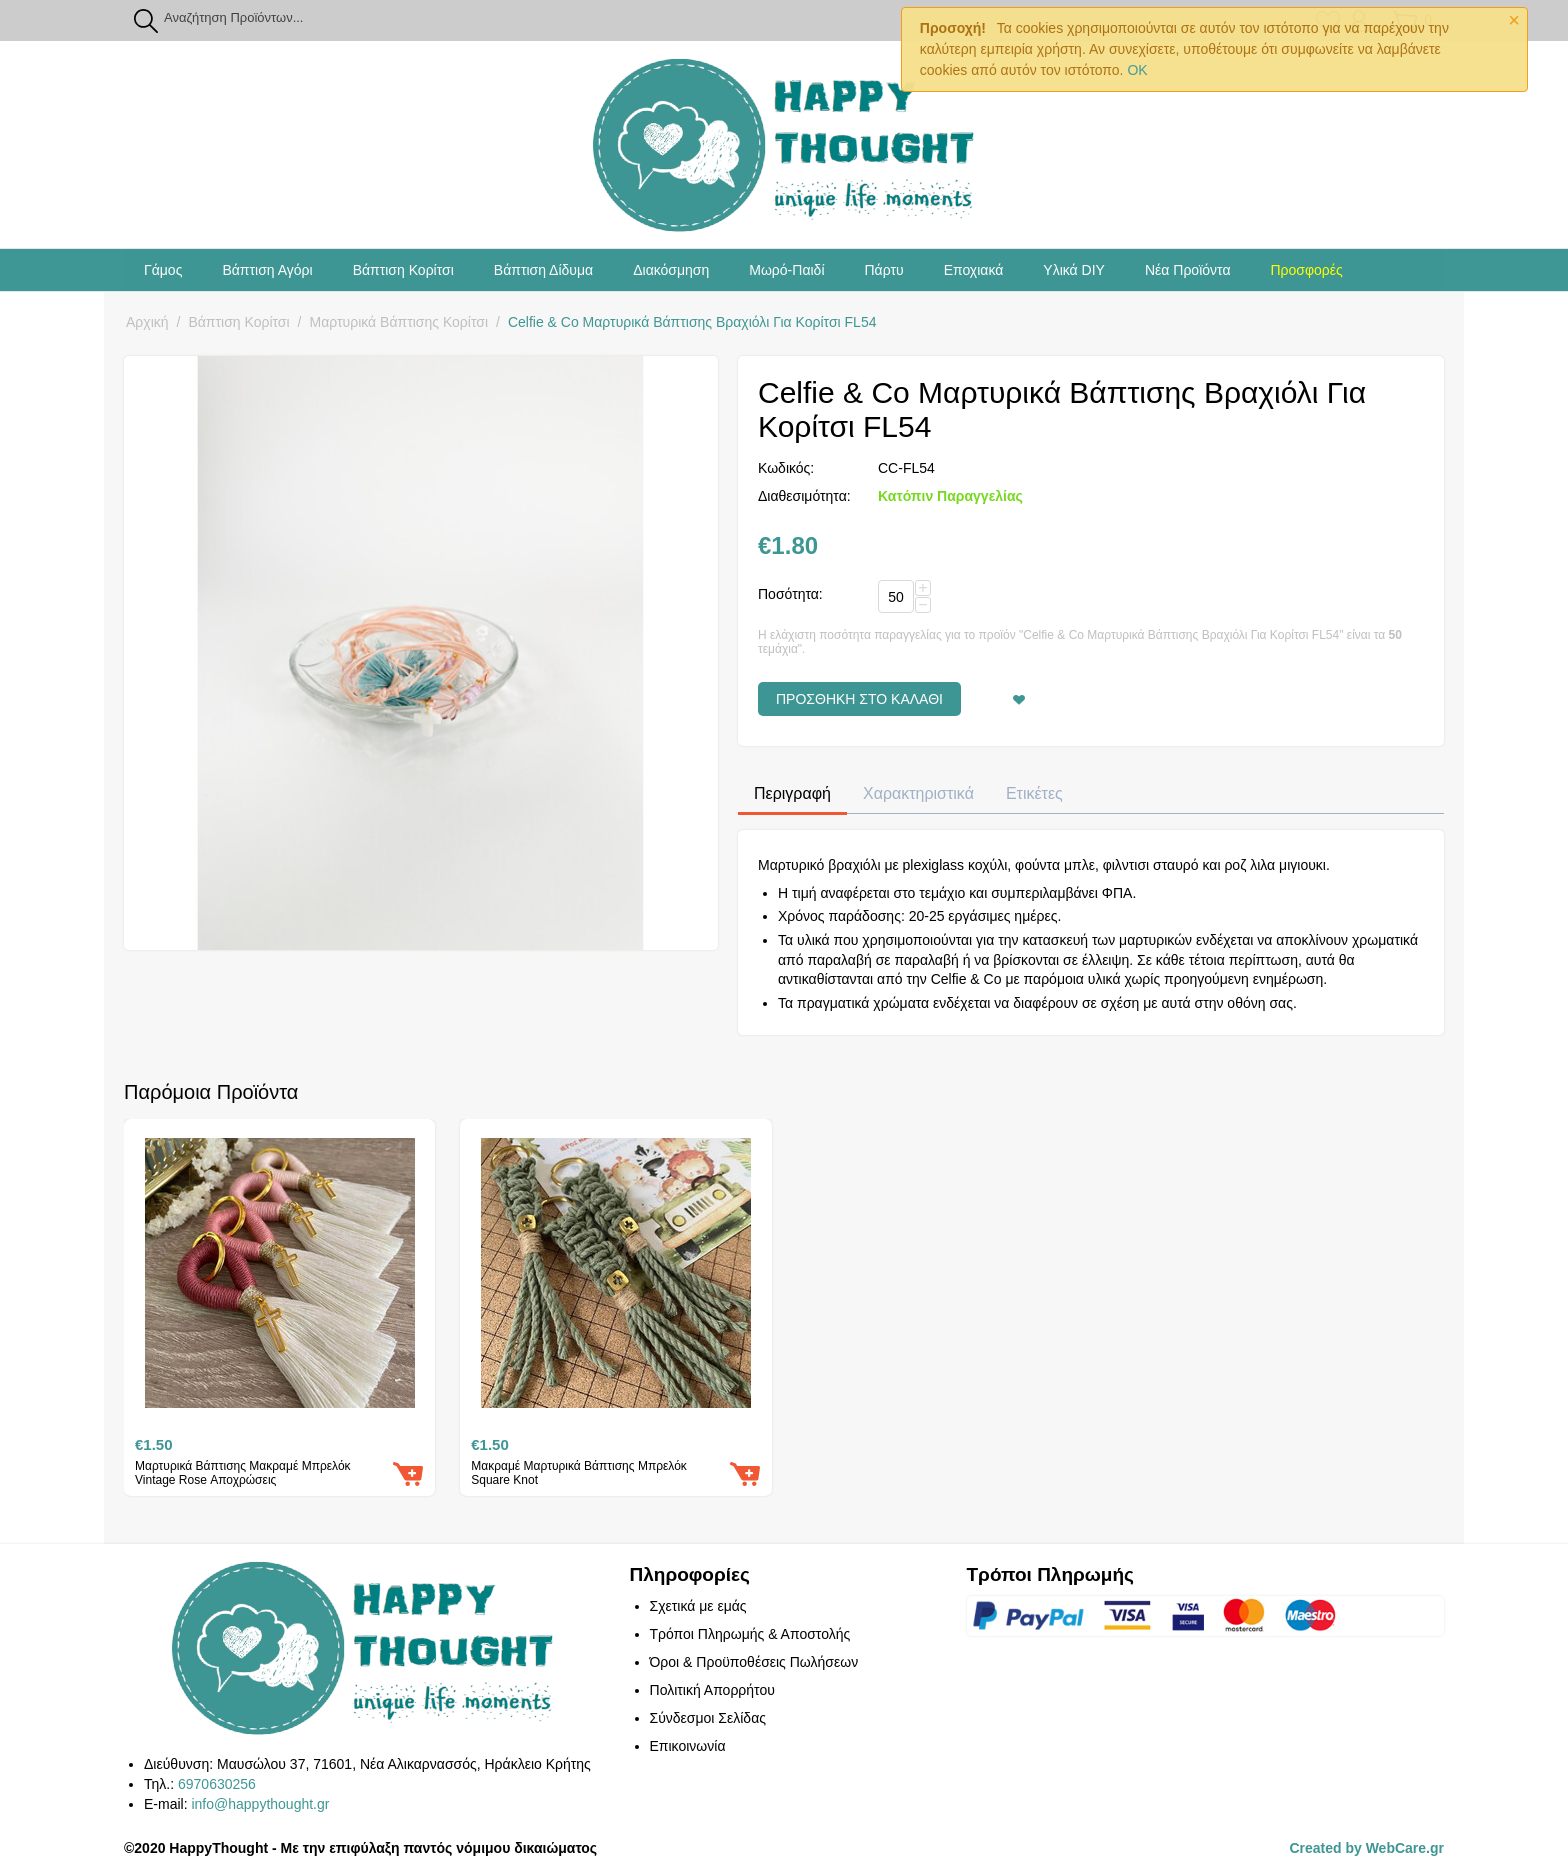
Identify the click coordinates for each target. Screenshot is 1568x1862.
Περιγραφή (792, 793)
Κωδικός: (786, 468)
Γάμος (163, 270)
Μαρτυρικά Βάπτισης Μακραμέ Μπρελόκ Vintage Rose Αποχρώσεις (243, 1473)
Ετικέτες (1034, 793)
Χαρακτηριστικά (918, 793)
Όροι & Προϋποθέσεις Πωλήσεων (754, 1662)
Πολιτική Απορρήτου (712, 1690)
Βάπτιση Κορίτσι (403, 270)
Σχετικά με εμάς (698, 1606)
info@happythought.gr (260, 1804)
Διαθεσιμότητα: (804, 496)
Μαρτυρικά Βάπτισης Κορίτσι (399, 322)
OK (1137, 70)
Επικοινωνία (688, 1746)
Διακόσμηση (671, 270)
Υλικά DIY (1074, 270)
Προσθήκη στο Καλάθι (859, 699)
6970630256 (217, 1784)
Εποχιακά (974, 270)
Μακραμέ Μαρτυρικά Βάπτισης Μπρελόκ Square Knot (579, 1473)
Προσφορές (1306, 270)
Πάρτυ (884, 270)
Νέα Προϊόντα (1188, 270)
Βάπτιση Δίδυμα (543, 270)
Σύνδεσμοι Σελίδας (708, 1718)
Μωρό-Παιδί (786, 270)
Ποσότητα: (790, 594)
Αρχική (147, 322)
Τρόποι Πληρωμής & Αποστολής (750, 1634)
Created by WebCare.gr (1366, 1848)
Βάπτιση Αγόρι (267, 270)
